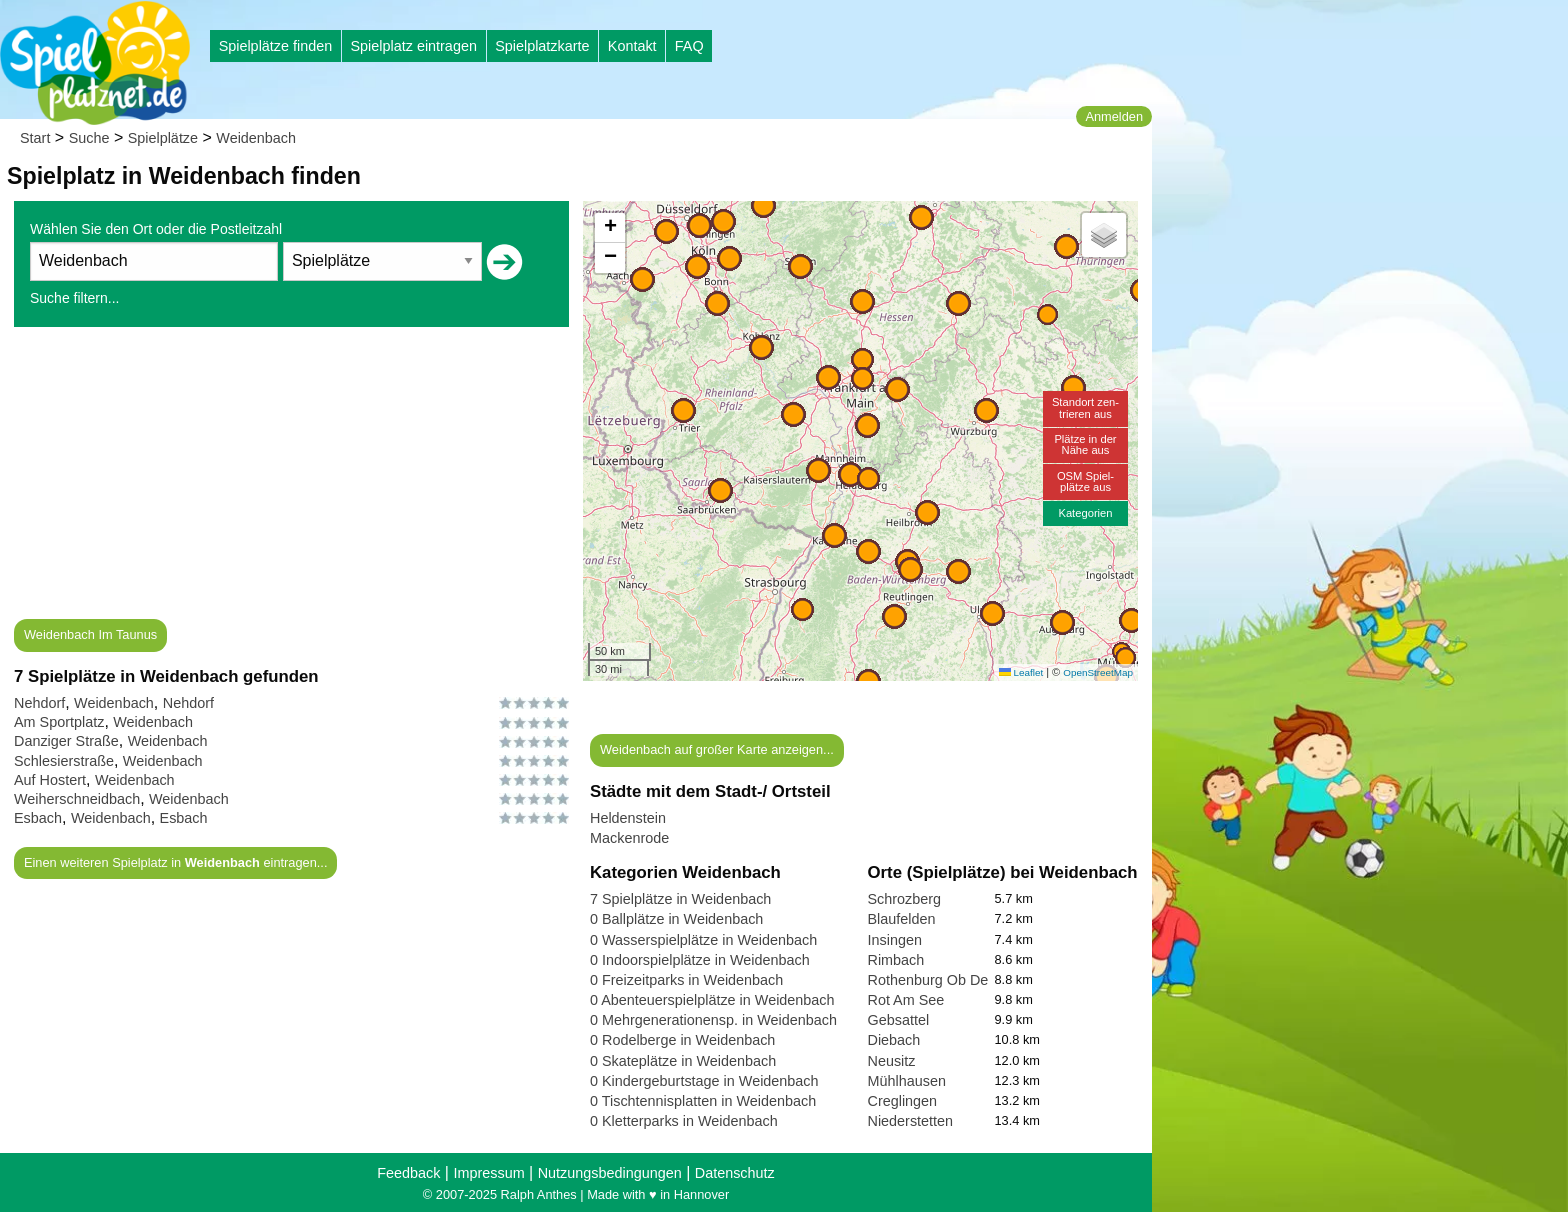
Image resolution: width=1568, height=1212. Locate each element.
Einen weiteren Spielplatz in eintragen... (176, 862)
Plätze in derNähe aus (1085, 444)
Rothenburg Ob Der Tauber (954, 980)
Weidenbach (256, 138)
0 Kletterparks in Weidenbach (684, 1121)
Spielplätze (163, 138)
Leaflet (1021, 672)
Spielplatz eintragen (413, 46)
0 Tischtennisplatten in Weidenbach (703, 1101)
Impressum (488, 1173)
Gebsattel (899, 1020)
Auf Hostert (50, 780)
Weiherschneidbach (77, 799)
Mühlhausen (907, 1081)
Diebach (894, 1040)
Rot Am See (906, 1000)
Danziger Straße (66, 741)
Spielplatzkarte (542, 46)
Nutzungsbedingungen (610, 1173)
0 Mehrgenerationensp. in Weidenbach (713, 1020)
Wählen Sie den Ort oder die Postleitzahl (156, 229)
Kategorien (1085, 513)
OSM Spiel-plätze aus (1085, 481)
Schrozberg (905, 899)
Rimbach (896, 960)
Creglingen (903, 1101)
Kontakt (632, 46)
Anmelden (1114, 116)
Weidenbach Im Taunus (90, 634)
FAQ (689, 46)
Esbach (38, 818)
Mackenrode (629, 838)
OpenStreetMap (1098, 672)
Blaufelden (902, 919)
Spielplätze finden (276, 46)
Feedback (408, 1173)
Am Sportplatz (59, 722)
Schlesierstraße (64, 761)
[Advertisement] (291, 479)
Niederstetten (911, 1121)
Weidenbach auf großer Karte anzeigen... (717, 749)
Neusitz (892, 1061)
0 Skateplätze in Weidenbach (683, 1061)
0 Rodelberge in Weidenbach (682, 1040)
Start (35, 138)
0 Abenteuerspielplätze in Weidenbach (712, 1000)
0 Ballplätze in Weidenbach (676, 919)
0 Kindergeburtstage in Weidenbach (704, 1081)
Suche (89, 138)
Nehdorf (39, 703)
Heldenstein (628, 818)
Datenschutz (735, 1173)
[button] (986, 410)
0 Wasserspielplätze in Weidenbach (703, 940)
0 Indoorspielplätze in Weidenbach (700, 960)
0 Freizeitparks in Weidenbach (686, 980)
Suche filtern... (75, 298)
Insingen (895, 940)
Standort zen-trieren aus (1085, 407)
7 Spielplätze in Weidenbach (680, 899)
